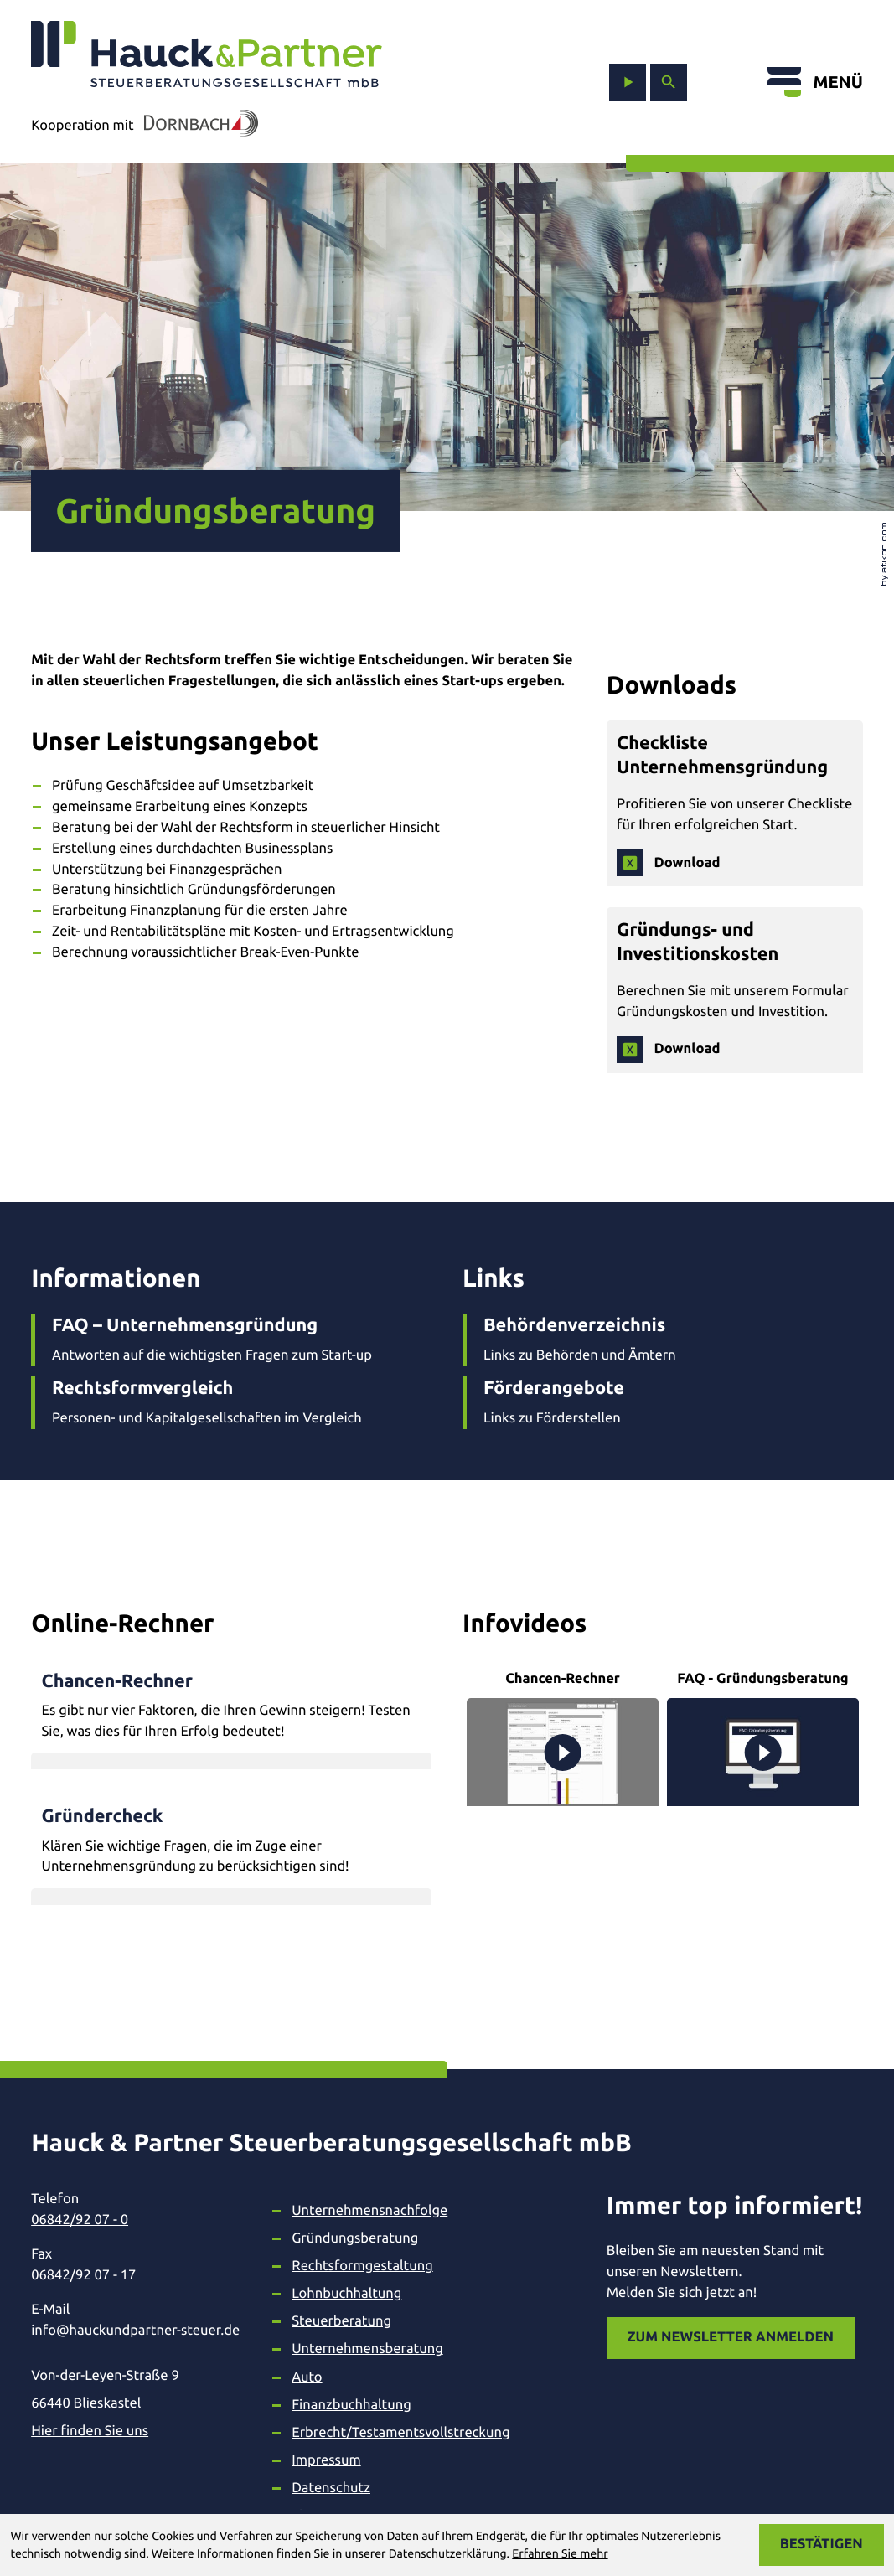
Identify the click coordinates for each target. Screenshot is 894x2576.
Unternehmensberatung (367, 2349)
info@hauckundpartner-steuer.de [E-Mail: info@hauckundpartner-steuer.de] (135, 2330)
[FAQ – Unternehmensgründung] (231, 1339)
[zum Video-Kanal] (627, 82)
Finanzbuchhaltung (351, 2405)
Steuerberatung (341, 2321)
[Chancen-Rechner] (563, 1737)
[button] (231, 1706)
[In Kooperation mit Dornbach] (196, 126)
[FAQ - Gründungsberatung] (763, 1737)
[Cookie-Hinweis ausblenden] (821, 2545)
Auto (307, 2377)
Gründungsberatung (355, 2238)
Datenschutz (331, 2488)
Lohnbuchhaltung (346, 2293)
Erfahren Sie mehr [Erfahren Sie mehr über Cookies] (559, 2553)
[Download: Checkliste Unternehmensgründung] (668, 862)
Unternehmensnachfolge (369, 2210)
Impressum (326, 2460)
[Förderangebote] (663, 1402)
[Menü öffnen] (815, 82)
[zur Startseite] (206, 55)
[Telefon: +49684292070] (135, 2220)
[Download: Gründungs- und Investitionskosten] (668, 1049)
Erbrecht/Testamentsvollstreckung (400, 2432)
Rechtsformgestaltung (362, 2266)
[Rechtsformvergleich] (231, 1402)
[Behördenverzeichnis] (663, 1339)
